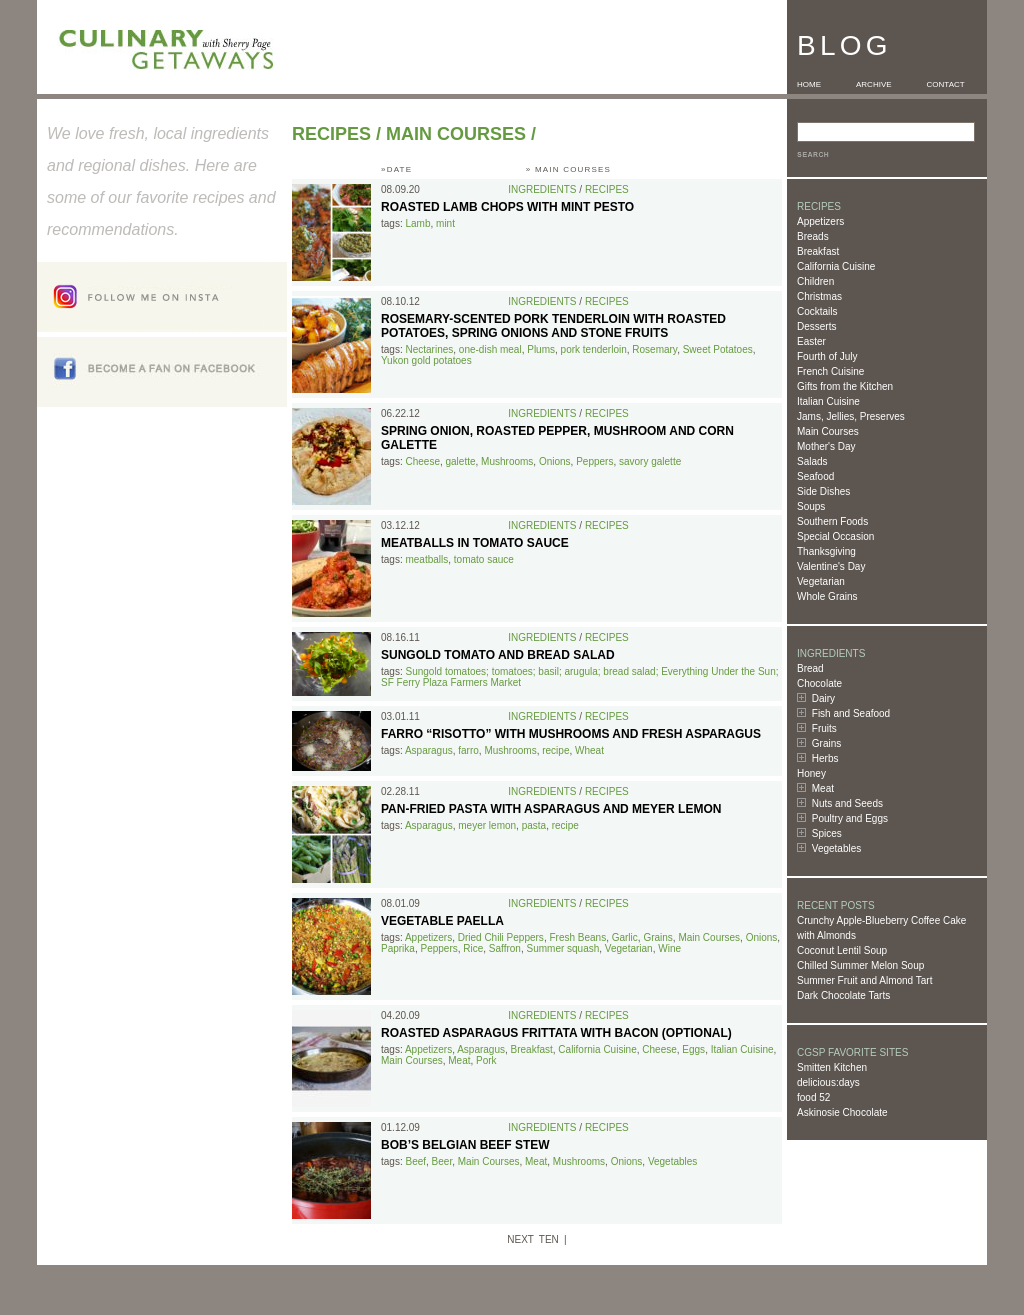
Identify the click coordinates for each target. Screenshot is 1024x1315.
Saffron (505, 948)
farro (468, 750)
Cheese (422, 461)
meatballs (426, 559)
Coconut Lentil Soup (842, 950)
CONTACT (946, 84)
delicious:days (828, 1082)
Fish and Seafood (851, 713)
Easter (811, 341)
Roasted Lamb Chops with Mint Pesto (507, 207)
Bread (810, 668)
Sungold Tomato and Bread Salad (498, 655)
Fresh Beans (577, 937)
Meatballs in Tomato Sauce (475, 543)
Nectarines (429, 349)
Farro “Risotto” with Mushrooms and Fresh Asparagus (571, 734)
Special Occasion (835, 536)
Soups (811, 506)
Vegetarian (821, 581)
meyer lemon (487, 825)
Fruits (824, 728)
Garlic (625, 937)
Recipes (331, 134)
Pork (486, 1060)
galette (461, 461)
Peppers (594, 461)
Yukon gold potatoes (426, 360)
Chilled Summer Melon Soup (860, 965)
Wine (669, 948)
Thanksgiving (826, 551)
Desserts (816, 326)
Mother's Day (826, 446)
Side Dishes (823, 491)
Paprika (398, 948)
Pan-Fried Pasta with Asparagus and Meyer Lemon (551, 809)
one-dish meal (490, 349)
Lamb (417, 223)
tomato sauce (484, 559)
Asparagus (429, 750)
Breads (813, 236)
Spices (827, 833)
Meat (823, 788)
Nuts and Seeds (847, 803)
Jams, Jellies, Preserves (851, 416)
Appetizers (820, 221)
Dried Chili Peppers (501, 937)
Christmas (819, 296)
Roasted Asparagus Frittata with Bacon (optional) (556, 1033)
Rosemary (654, 349)
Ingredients (542, 189)
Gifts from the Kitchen (845, 386)
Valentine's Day (831, 566)
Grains (826, 743)
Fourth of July (827, 356)
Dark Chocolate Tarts (843, 995)
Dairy (823, 698)
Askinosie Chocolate (842, 1112)
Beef (415, 1161)
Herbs (825, 758)
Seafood (815, 476)
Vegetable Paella (442, 921)
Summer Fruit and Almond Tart (864, 980)
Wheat (589, 750)
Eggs (693, 1049)
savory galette (650, 461)
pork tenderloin (594, 349)
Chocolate (819, 683)
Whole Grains (827, 596)
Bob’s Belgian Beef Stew (465, 1145)
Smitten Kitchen (832, 1067)
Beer (442, 1161)
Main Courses (828, 431)
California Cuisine (836, 266)
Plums (541, 349)
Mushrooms (507, 461)
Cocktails (817, 311)
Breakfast (818, 251)
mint (445, 223)
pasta (534, 825)
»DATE (396, 169)
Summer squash (562, 948)
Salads (812, 461)
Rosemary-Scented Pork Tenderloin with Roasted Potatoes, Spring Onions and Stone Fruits (553, 326)
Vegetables (837, 848)
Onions (555, 461)
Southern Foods (832, 521)
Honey (811, 773)
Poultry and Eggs (850, 818)
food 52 (813, 1097)
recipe (555, 750)
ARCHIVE (874, 84)
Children (815, 281)
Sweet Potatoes (718, 349)
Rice (473, 948)
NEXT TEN (533, 1239)
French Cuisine (830, 371)
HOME (809, 84)
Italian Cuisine (828, 401)
